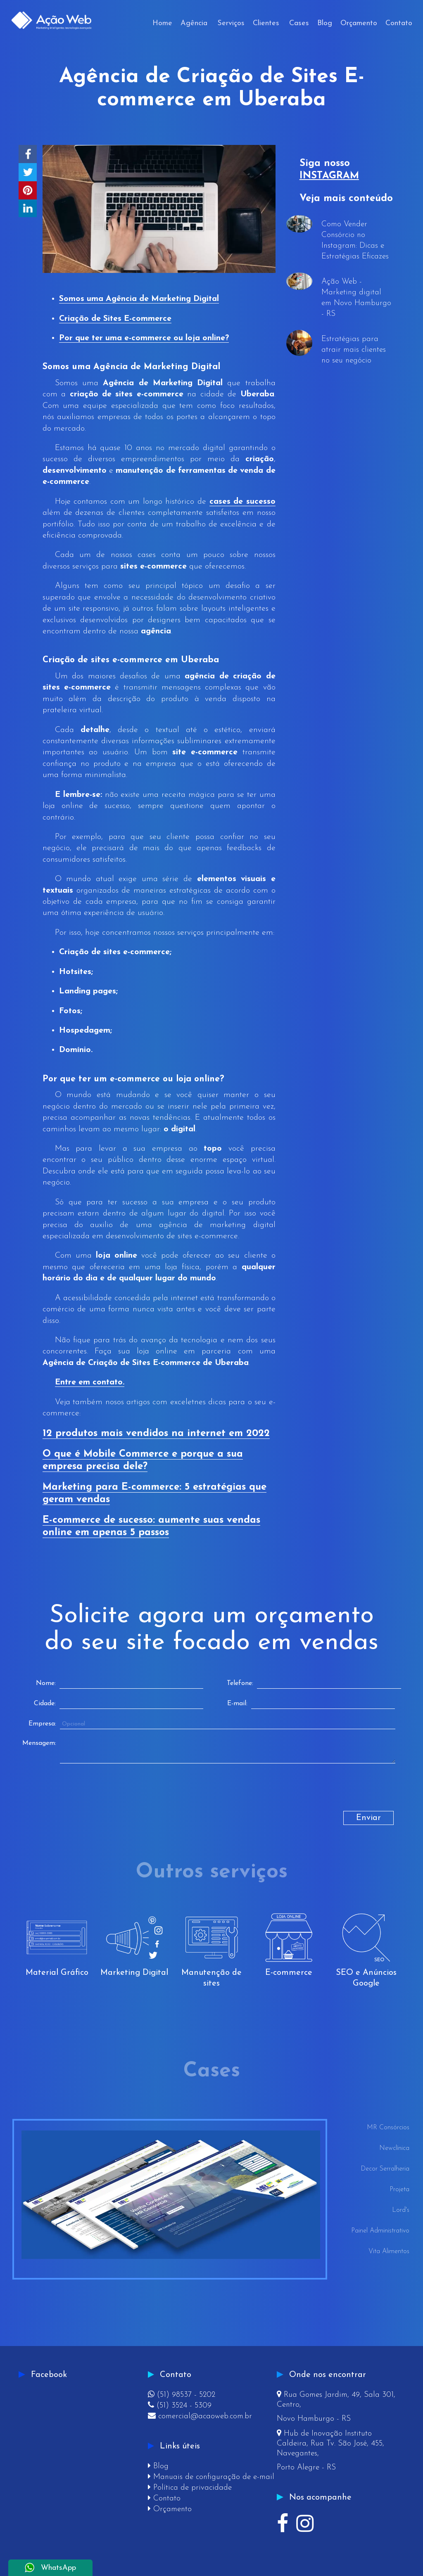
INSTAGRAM (329, 176)
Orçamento (358, 23)
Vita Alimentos (388, 2251)
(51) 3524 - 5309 (180, 2406)
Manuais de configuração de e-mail (211, 2477)
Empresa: (42, 1723)
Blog (324, 23)
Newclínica (394, 2148)
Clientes (266, 23)
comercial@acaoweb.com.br (200, 2416)
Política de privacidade (190, 2488)
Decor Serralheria (385, 2169)
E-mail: (237, 1703)
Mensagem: (39, 1743)
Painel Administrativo (380, 2231)
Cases (299, 23)
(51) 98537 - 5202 (181, 2395)
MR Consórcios (388, 2127)
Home (162, 23)
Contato (398, 23)
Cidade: (45, 1703)
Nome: (46, 1683)
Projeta (399, 2189)
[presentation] (92, 1795)
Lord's (400, 2210)
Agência (194, 23)
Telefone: (240, 1683)
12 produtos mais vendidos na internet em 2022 (156, 1433)
